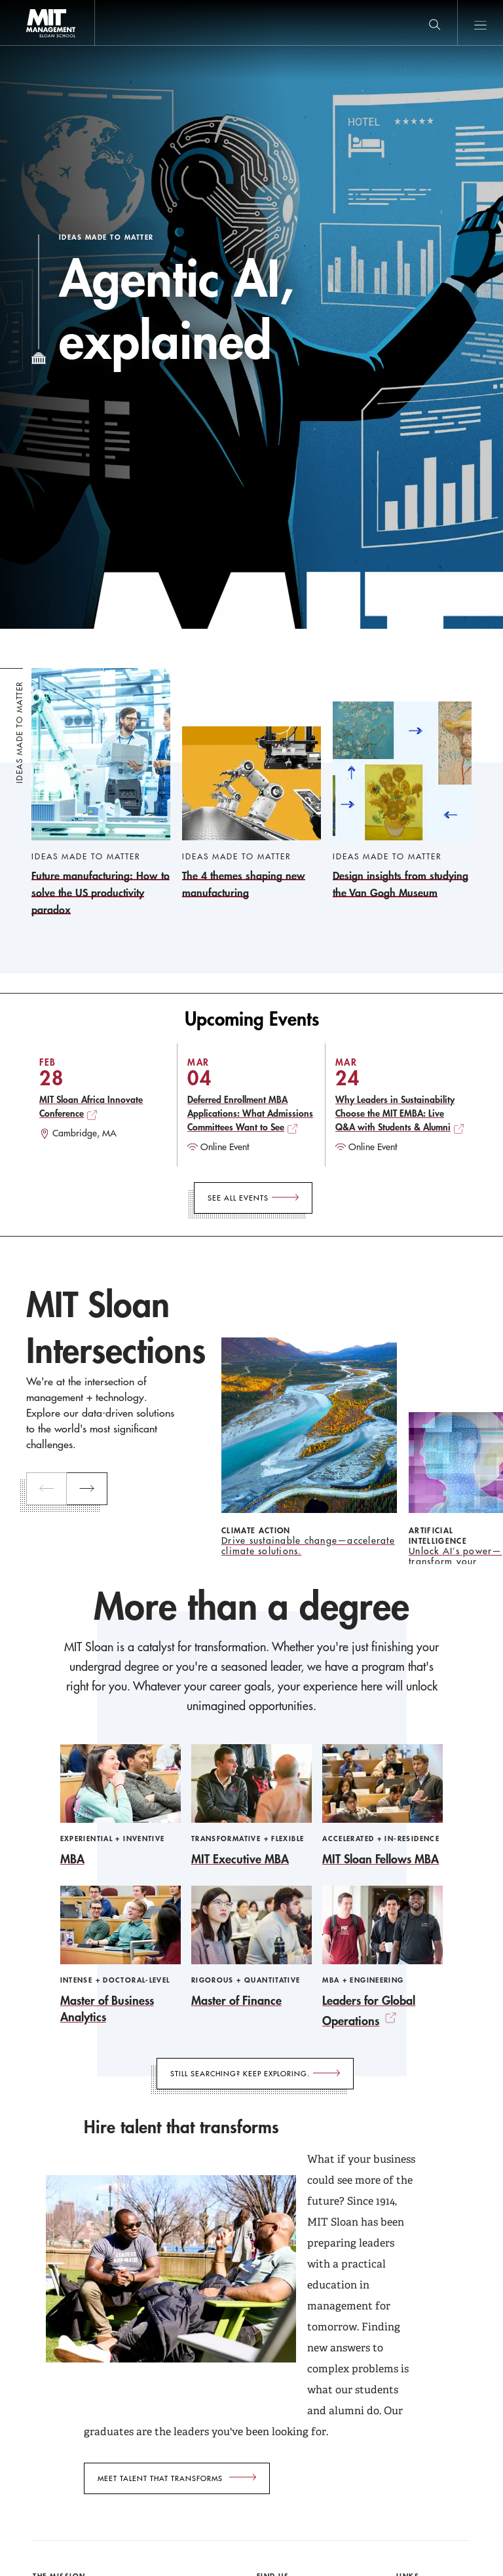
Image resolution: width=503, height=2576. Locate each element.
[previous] (46, 1488)
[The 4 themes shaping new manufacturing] (251, 813)
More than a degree (251, 1607)
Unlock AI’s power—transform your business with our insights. (455, 1556)
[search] (434, 22)
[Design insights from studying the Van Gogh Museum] (402, 801)
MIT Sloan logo (33, 45)
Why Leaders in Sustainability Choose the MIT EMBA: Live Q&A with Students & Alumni (395, 1113)
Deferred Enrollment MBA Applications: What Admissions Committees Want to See (250, 1113)
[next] (87, 1488)
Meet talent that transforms (160, 2478)
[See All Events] (253, 1198)
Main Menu (480, 22)
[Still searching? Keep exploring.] (255, 2073)
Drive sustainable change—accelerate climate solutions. (308, 1546)
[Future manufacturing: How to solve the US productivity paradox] (100, 793)
